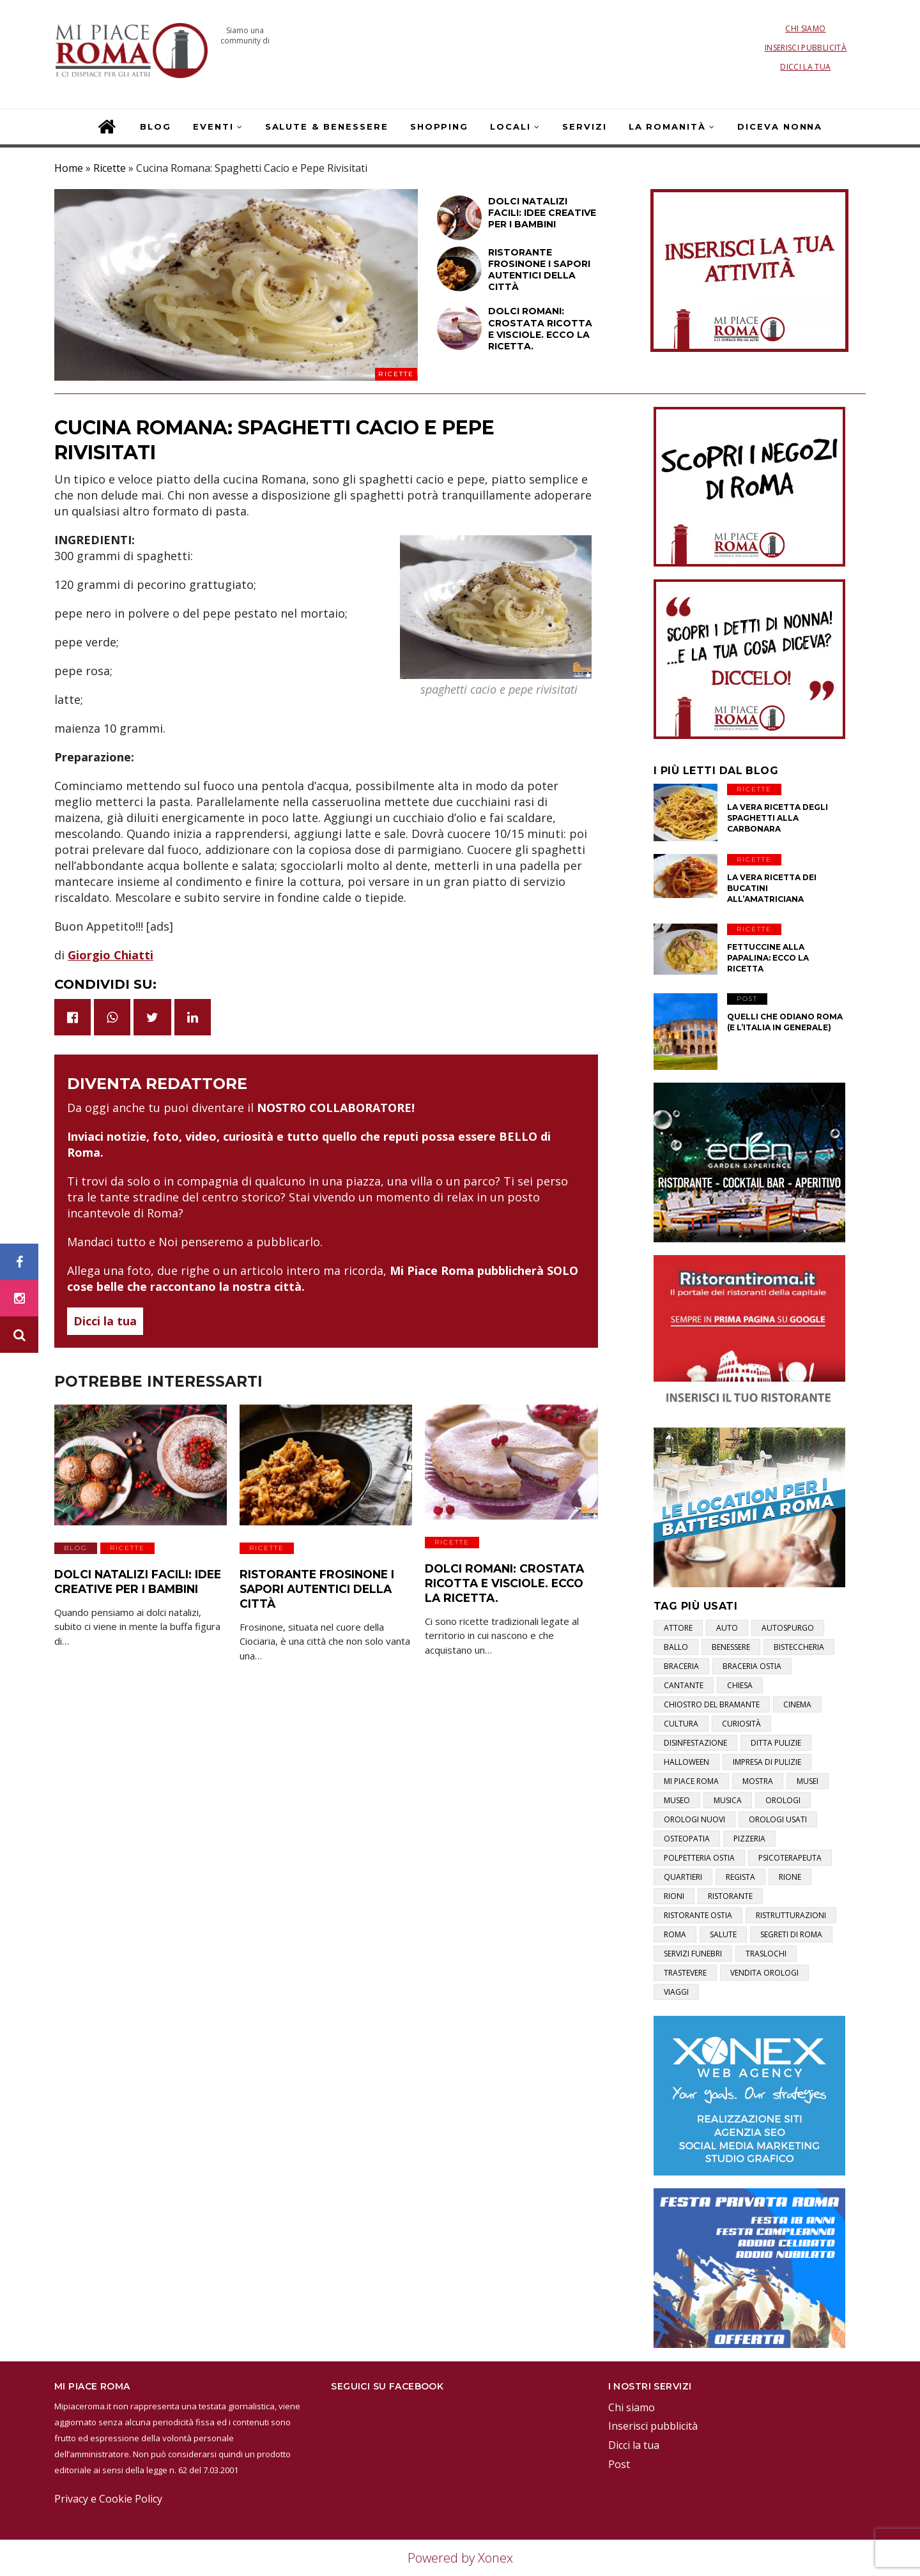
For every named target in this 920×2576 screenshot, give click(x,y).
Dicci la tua (805, 66)
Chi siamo (805, 28)
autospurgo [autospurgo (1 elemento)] (788, 1627)
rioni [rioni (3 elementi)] (674, 1896)
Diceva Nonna (779, 126)
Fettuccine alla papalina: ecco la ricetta (768, 957)
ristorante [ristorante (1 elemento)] (730, 1896)
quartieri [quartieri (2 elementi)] (683, 1876)
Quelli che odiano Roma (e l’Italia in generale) (785, 1022)
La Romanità (667, 126)
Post (747, 999)
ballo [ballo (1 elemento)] (676, 1647)
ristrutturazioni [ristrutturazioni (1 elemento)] (791, 1915)
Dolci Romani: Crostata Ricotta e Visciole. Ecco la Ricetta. (508, 1579)
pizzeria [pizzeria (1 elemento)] (749, 1838)
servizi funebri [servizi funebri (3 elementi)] (693, 1953)
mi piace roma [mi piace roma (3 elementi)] (691, 1781)
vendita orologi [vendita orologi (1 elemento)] (764, 1972)
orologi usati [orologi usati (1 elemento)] (778, 1819)
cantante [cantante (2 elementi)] (683, 1685)
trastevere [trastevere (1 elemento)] (685, 1972)
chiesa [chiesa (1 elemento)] (740, 1685)
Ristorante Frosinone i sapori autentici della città (311, 1585)
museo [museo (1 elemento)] (677, 1800)
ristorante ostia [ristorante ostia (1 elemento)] (698, 1915)
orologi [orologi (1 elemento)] (783, 1800)
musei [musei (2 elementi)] (807, 1781)
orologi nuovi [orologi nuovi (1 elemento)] (694, 1819)
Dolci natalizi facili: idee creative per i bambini (132, 1579)
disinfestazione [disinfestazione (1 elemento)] (695, 1742)
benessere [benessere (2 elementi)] (731, 1647)
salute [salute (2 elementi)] (723, 1934)
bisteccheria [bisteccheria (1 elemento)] (799, 1647)
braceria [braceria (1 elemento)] (681, 1666)
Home (68, 168)
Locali (510, 126)
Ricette (109, 168)
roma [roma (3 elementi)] (675, 1934)
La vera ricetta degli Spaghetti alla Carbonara (777, 818)
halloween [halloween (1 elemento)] (686, 1762)
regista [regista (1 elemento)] (740, 1876)
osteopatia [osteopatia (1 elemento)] (687, 1838)
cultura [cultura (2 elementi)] (681, 1723)
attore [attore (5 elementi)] (678, 1627)
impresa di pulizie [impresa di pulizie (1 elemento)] (767, 1762)
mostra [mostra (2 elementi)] (757, 1781)
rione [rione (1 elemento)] (790, 1876)
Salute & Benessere (326, 126)
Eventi (213, 126)
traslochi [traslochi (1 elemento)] (766, 1953)
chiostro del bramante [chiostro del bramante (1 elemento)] (712, 1704)
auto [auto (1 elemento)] (727, 1627)
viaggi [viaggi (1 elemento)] (676, 1991)
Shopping (439, 126)
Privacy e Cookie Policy (108, 2499)
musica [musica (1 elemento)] (728, 1800)
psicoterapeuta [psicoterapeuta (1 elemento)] (790, 1857)
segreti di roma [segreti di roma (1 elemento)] (791, 1934)
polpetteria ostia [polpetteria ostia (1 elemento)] (699, 1857)
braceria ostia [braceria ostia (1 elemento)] (752, 1666)
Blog (155, 126)
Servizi (584, 126)
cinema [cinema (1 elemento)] (797, 1704)
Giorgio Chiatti (110, 955)
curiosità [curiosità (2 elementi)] (741, 1723)
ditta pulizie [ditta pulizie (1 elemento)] (776, 1742)
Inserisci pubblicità (806, 47)
